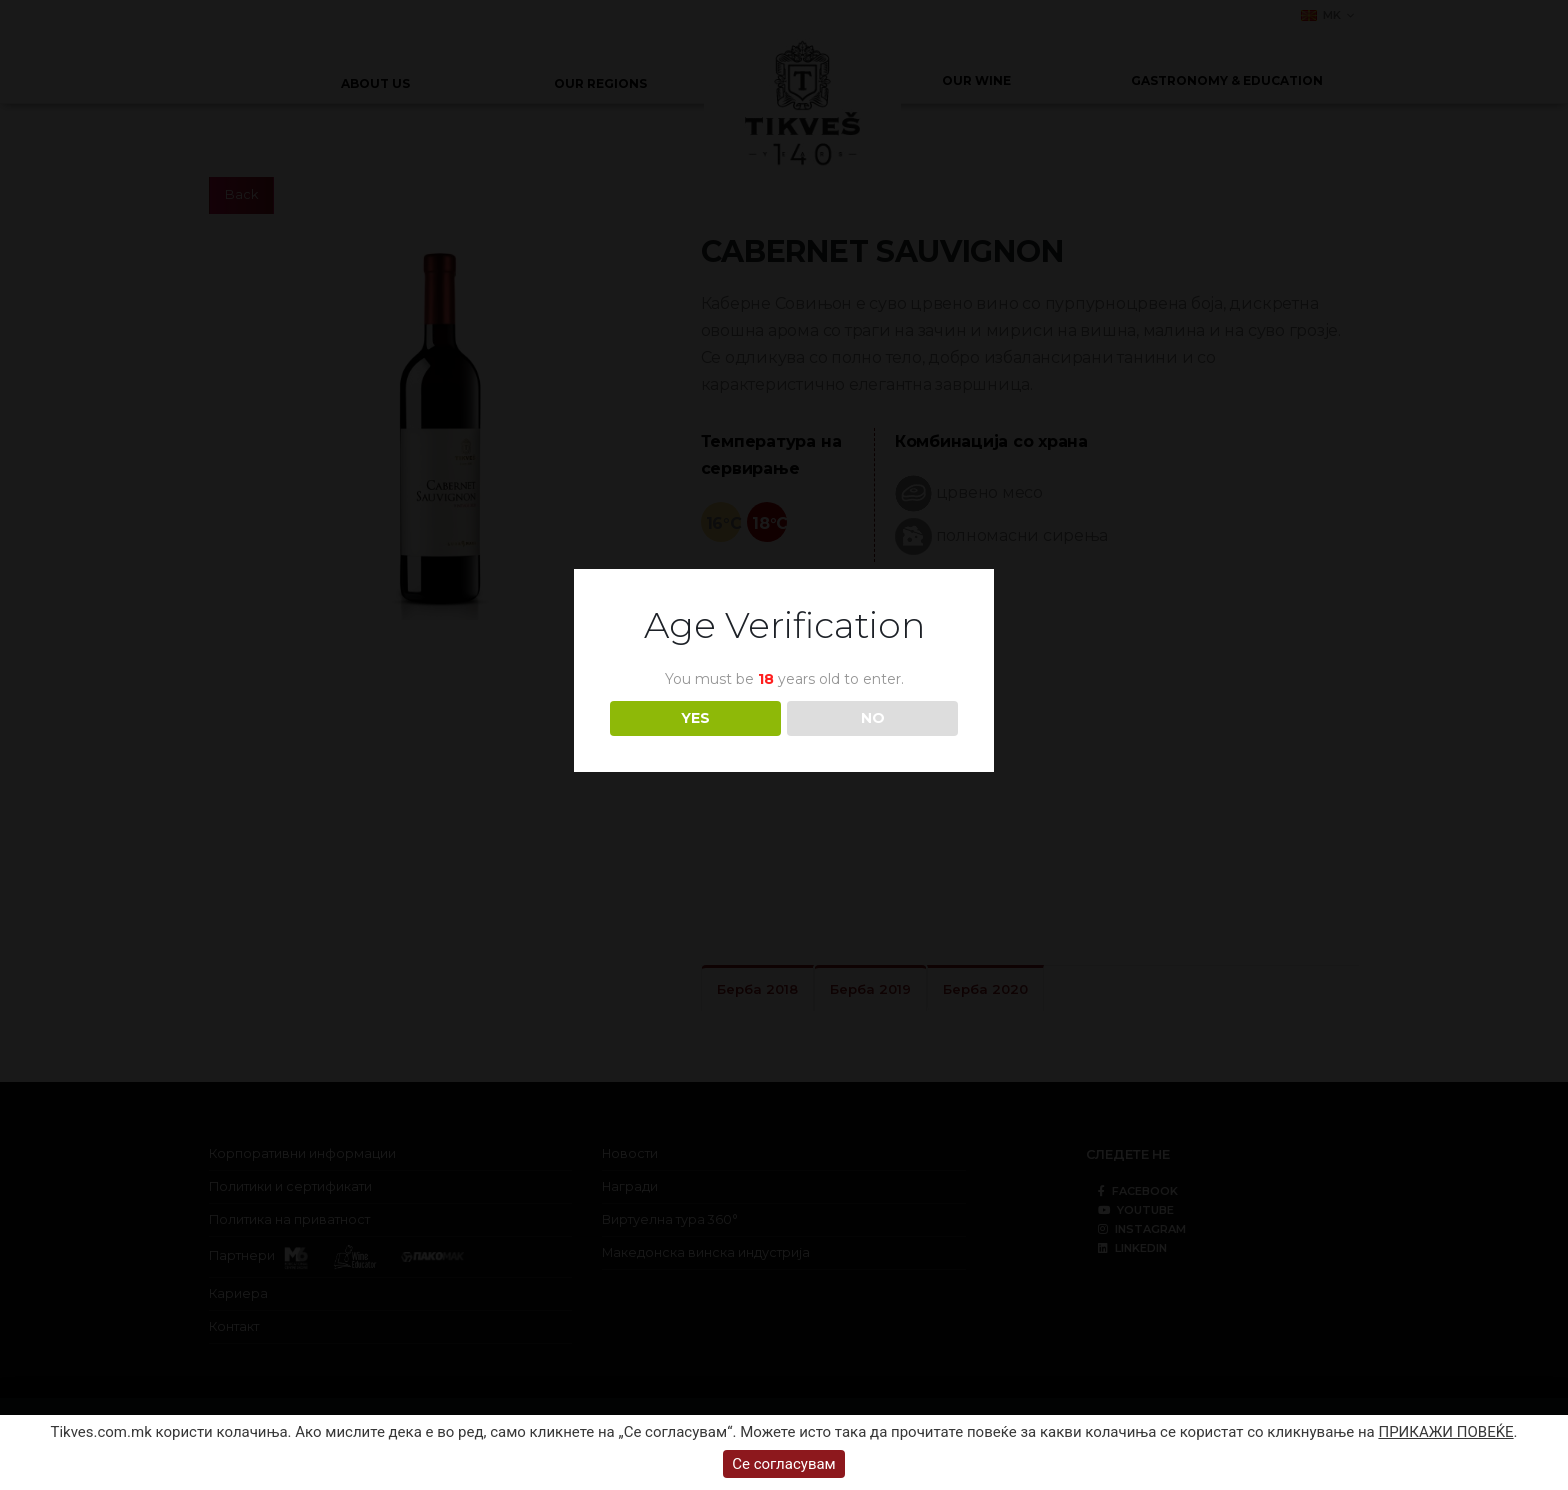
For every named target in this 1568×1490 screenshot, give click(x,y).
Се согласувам (784, 1464)
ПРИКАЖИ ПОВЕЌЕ (1445, 1432)
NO (873, 718)
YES (695, 718)
